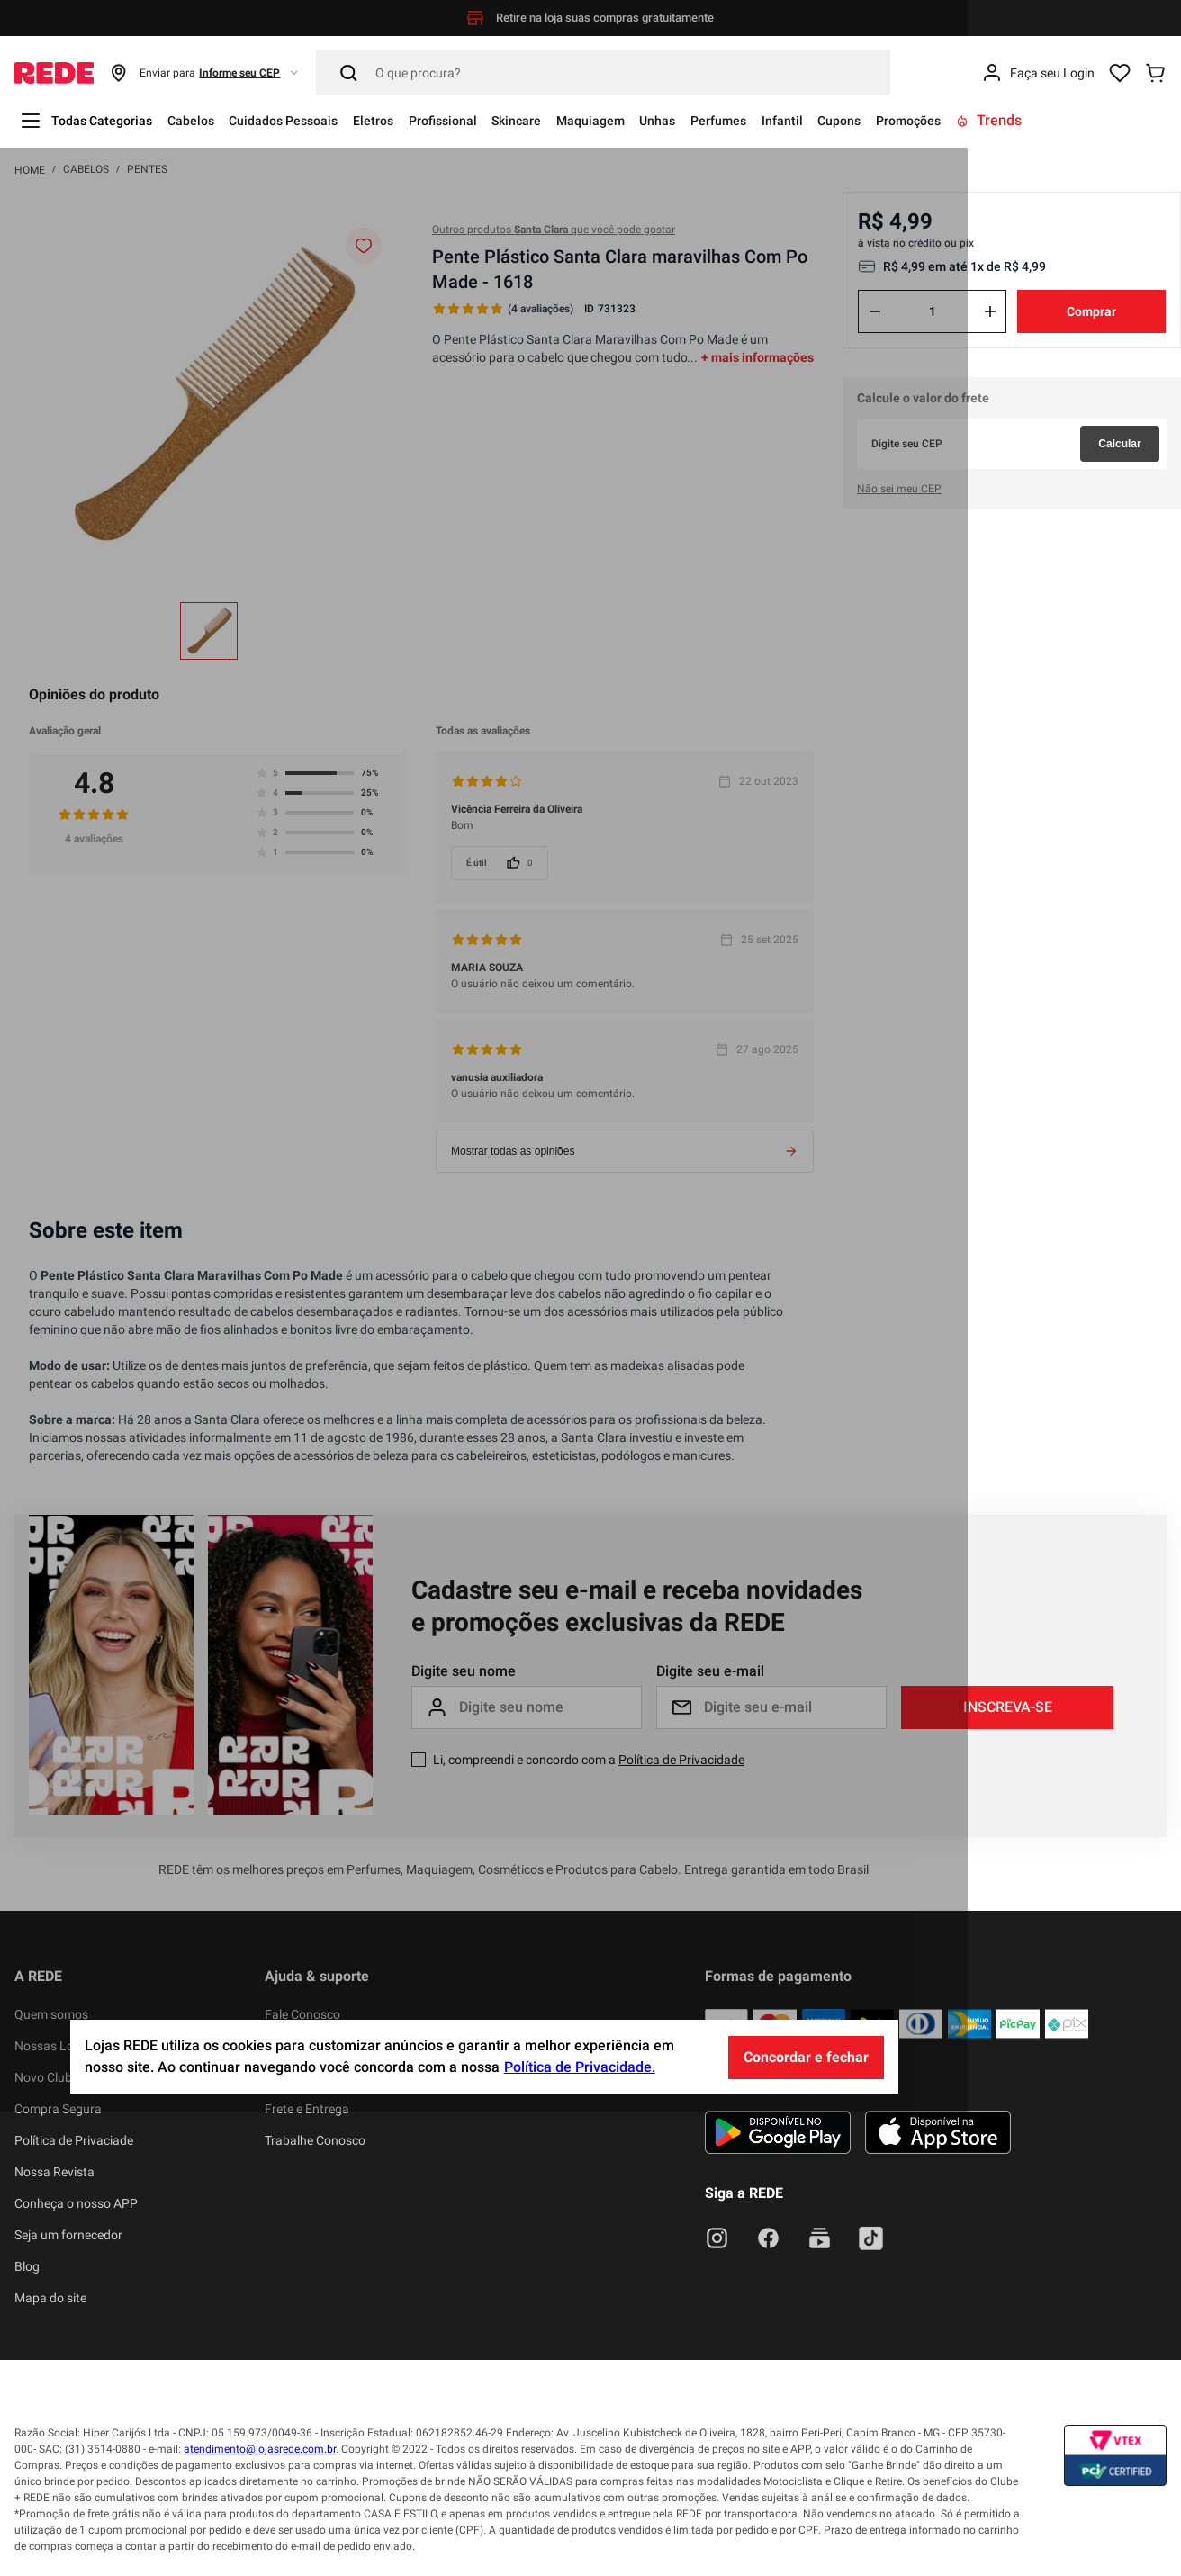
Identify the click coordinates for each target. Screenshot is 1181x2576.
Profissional (495, 120)
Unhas (742, 120)
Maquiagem (665, 120)
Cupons (950, 120)
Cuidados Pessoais (315, 120)
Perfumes (812, 120)
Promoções (1030, 120)
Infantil (885, 120)
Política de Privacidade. (686, 2532)
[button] (205, 73)
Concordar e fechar (912, 2521)
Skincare (580, 120)
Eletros (416, 120)
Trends (1118, 120)
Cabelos (210, 120)
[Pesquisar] (603, 72)
